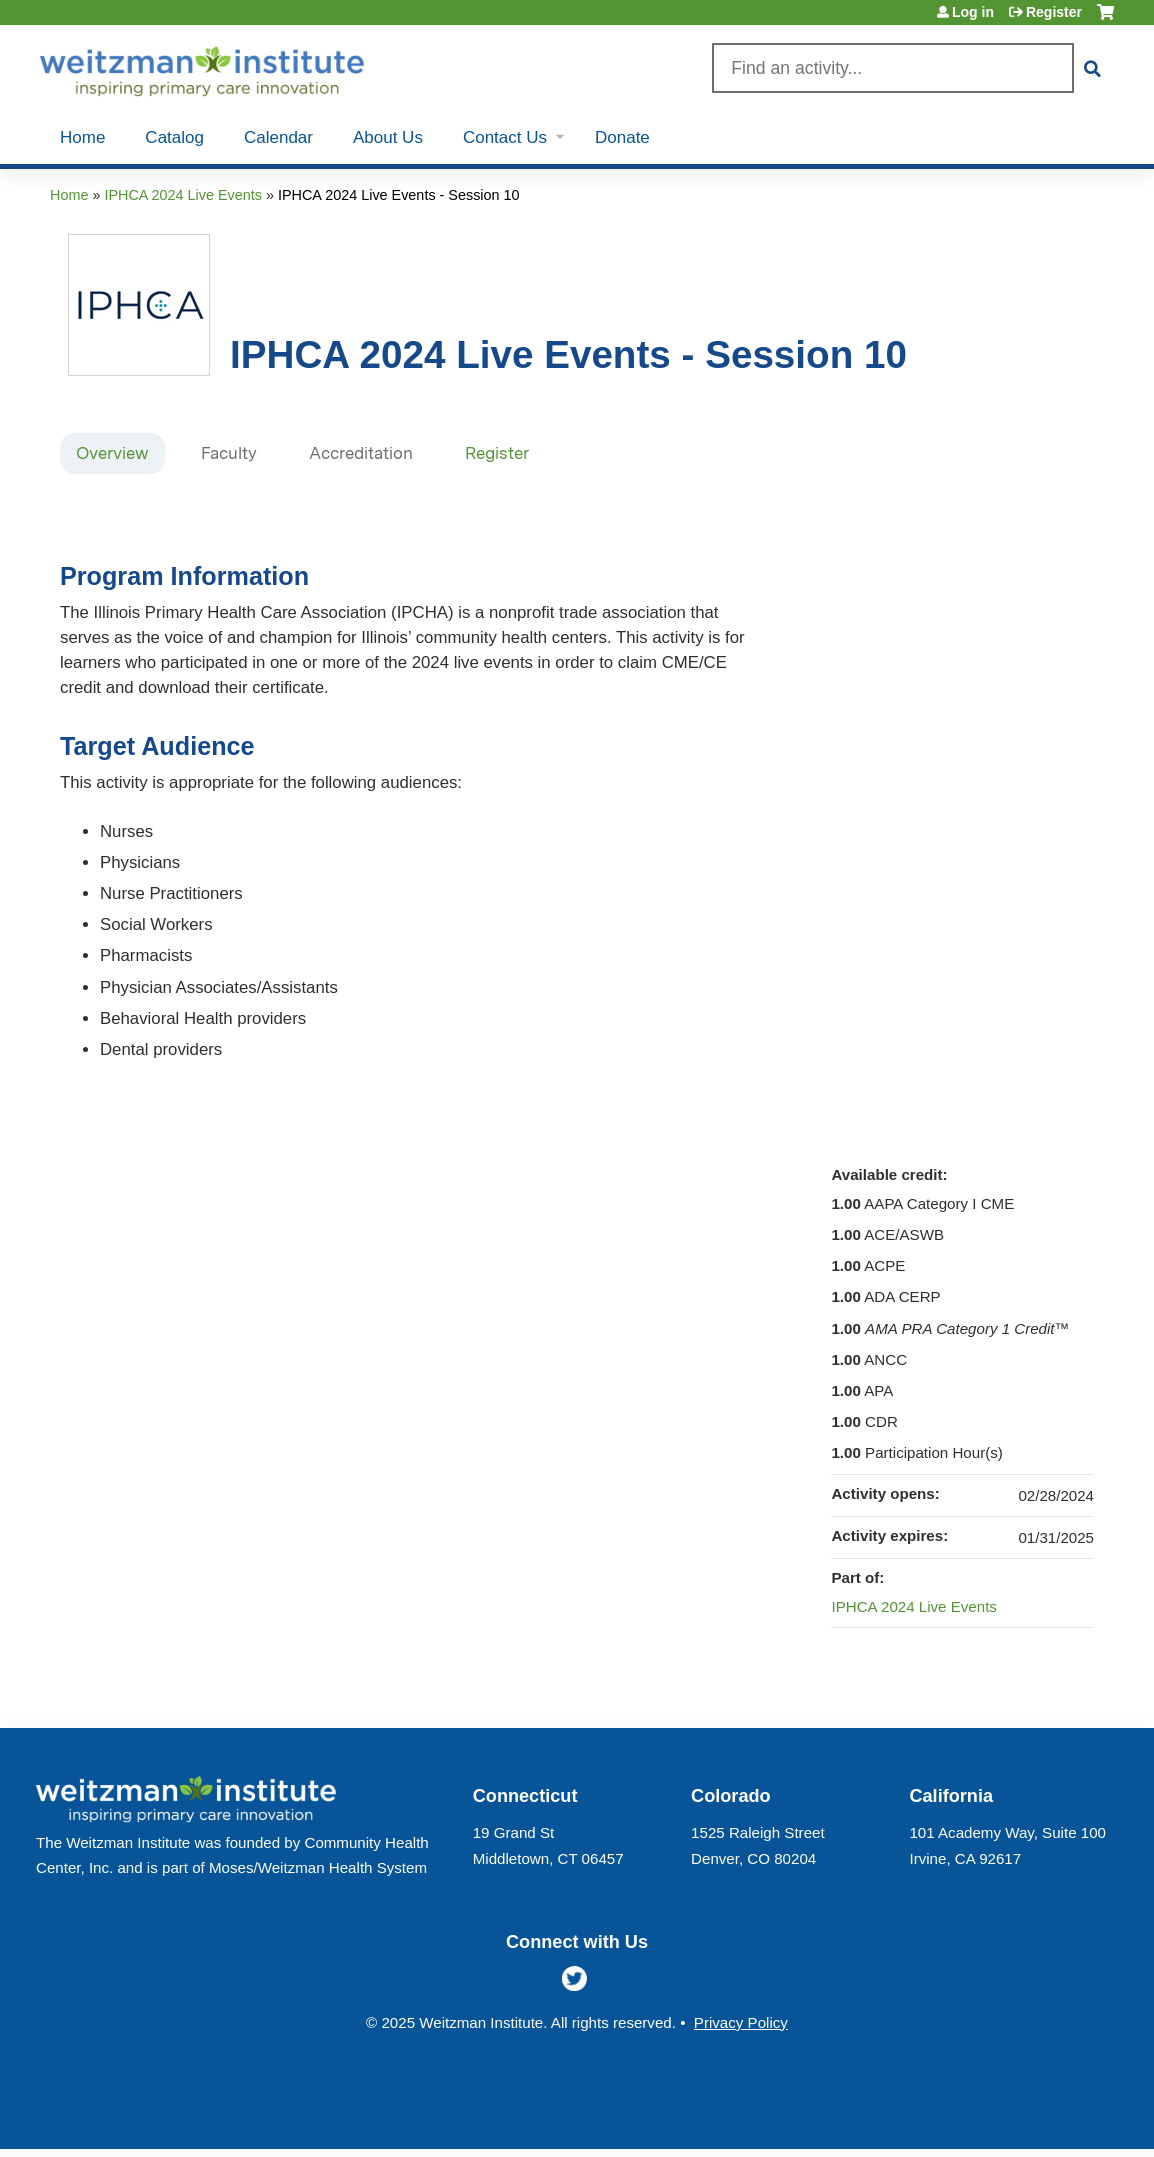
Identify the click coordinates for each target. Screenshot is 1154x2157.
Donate (622, 137)
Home (82, 137)
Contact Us (505, 137)
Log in (973, 12)
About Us (388, 137)
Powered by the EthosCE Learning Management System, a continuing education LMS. (1053, 2116)
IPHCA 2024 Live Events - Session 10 (399, 195)
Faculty (229, 453)
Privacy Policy (741, 2022)
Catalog (174, 137)
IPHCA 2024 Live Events (183, 195)
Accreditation (361, 453)
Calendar (278, 137)
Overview (112, 453)
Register (1054, 12)
